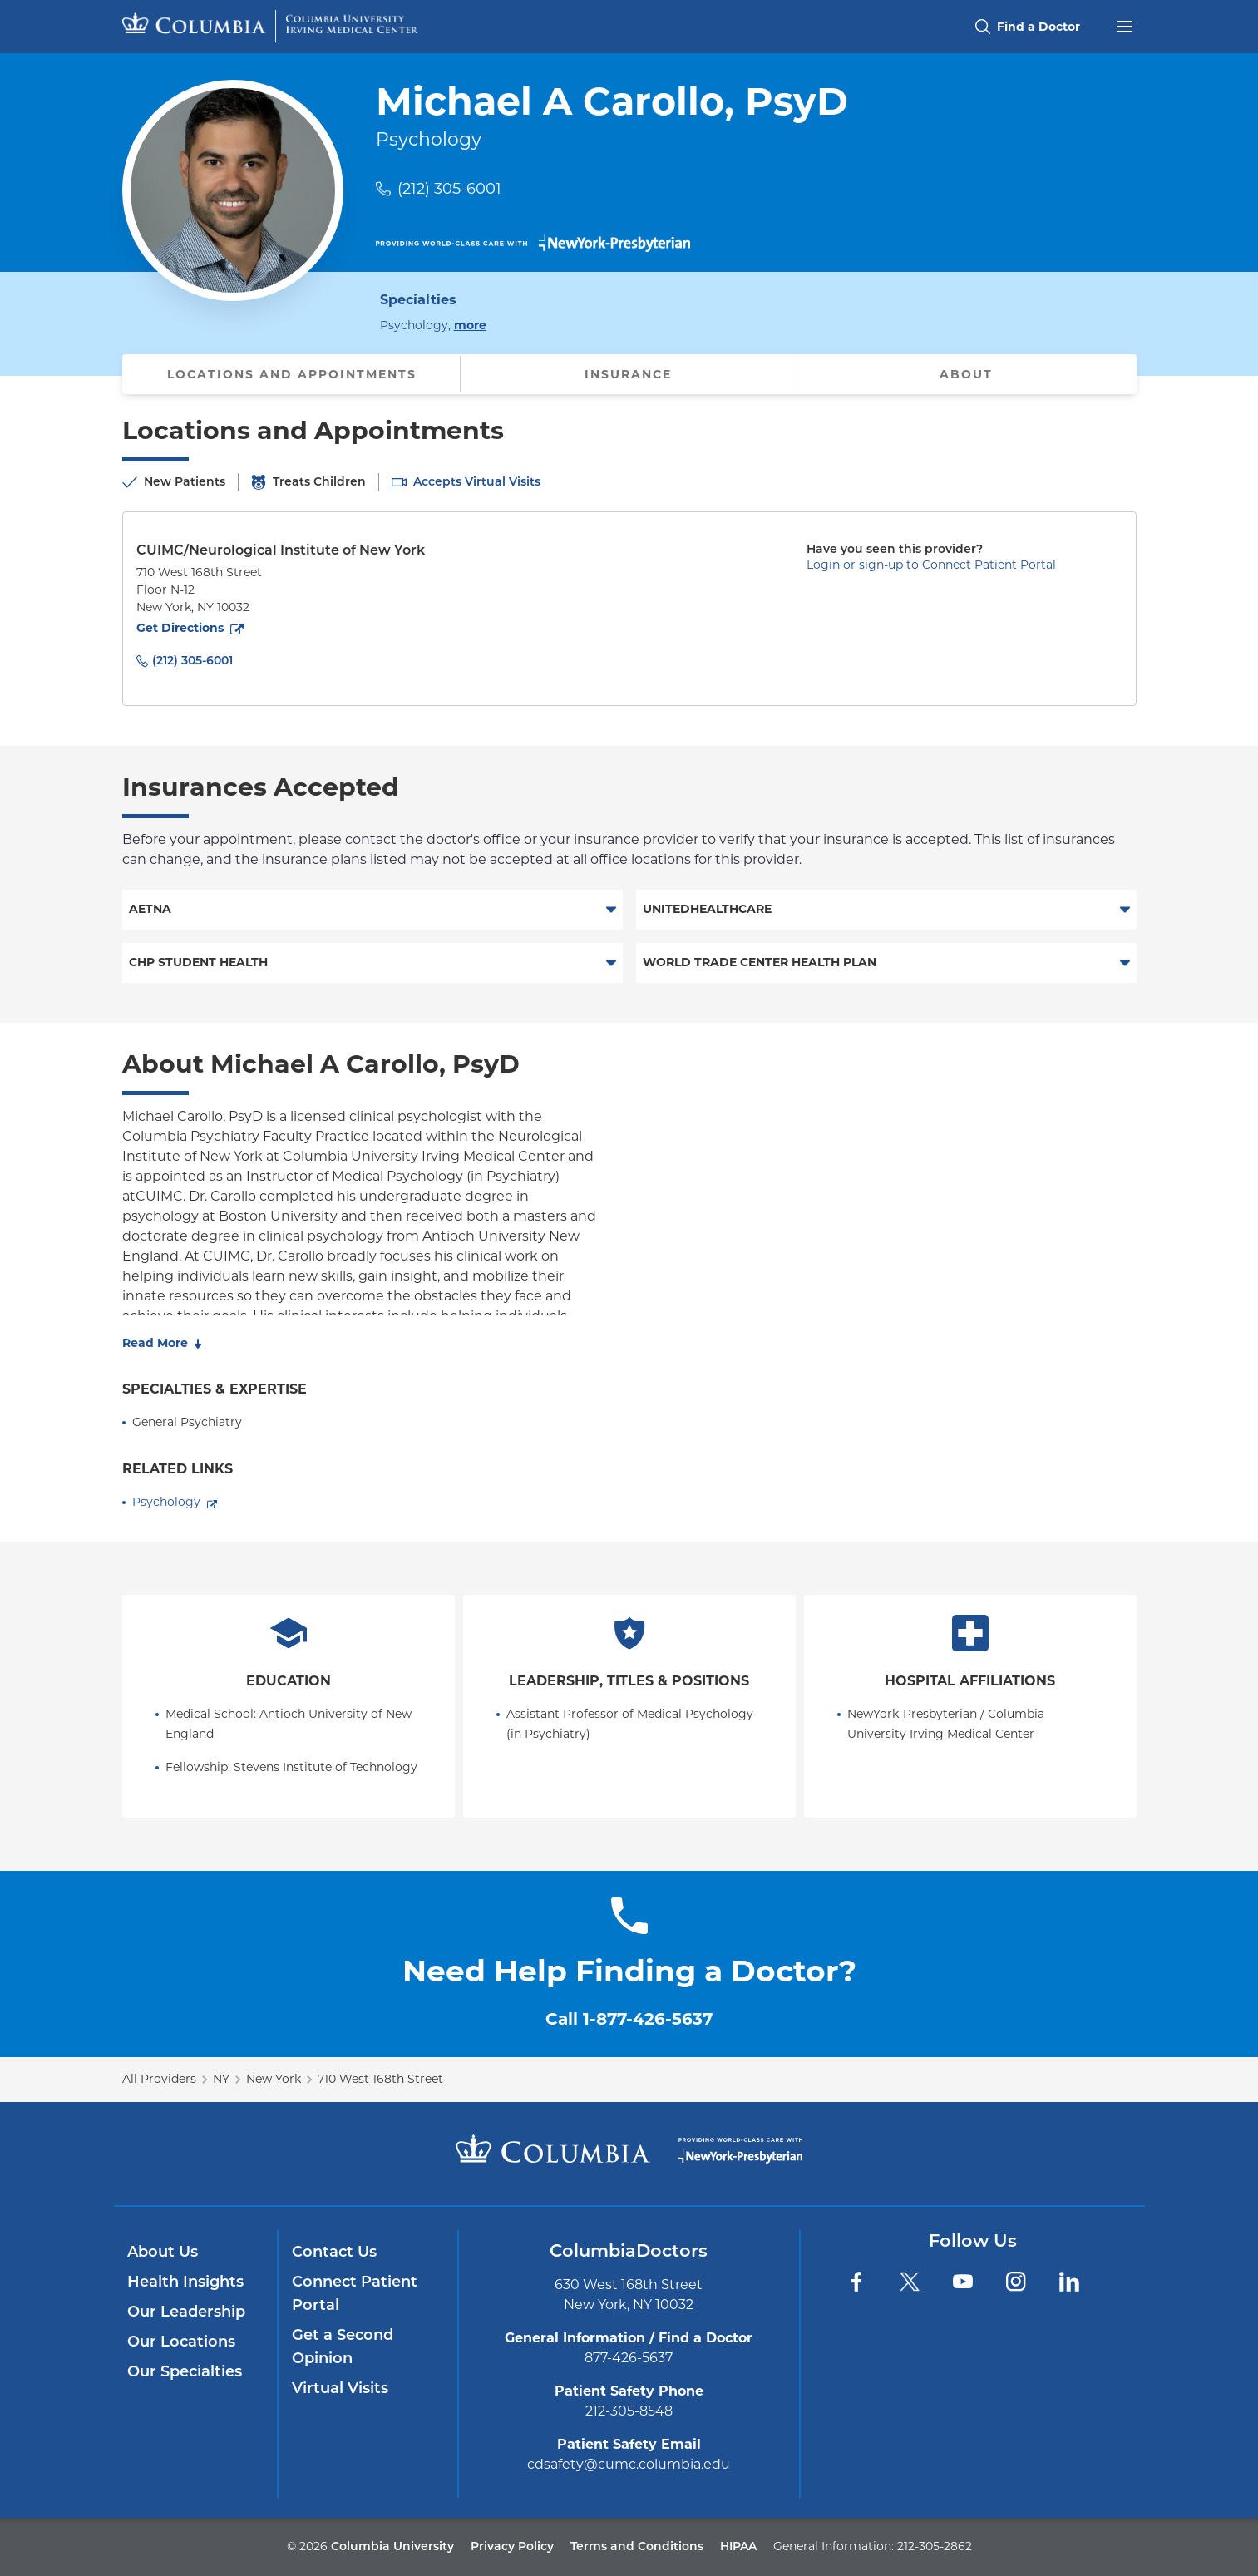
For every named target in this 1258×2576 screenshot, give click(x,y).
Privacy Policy (512, 2546)
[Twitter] (909, 2281)
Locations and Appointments (292, 374)
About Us (162, 2252)
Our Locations (181, 2341)
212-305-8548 (629, 2411)
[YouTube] (962, 2281)
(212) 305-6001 (449, 189)
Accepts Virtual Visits (476, 481)
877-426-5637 (629, 2358)
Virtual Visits (340, 2388)
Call (629, 2019)
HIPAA (738, 2546)
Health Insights (185, 2282)
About (966, 374)
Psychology (166, 1501)
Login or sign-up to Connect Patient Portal (931, 564)
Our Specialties (184, 2371)
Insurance (628, 374)
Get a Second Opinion (342, 2346)
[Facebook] (856, 2281)
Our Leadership (186, 2311)
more (470, 324)
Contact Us (334, 2252)
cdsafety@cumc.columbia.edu (628, 2464)
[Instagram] (1016, 2281)
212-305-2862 (934, 2546)
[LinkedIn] (1069, 2281)
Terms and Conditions (636, 2546)
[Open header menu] (1124, 25)
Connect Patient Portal (354, 2293)
